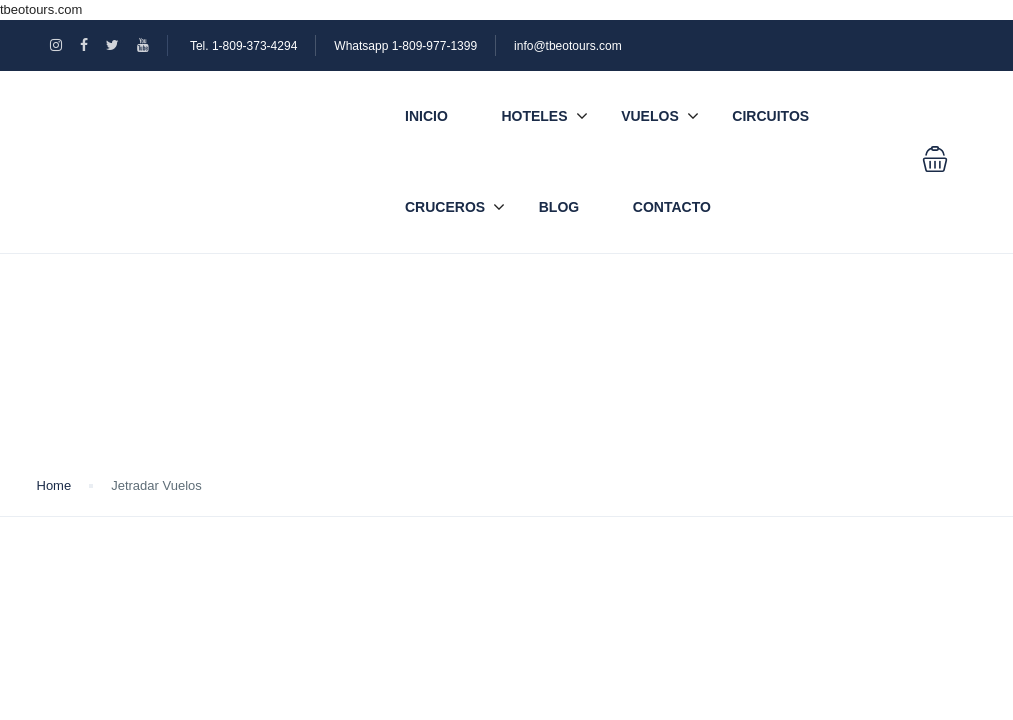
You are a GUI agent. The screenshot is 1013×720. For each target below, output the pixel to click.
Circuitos (770, 116)
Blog (559, 207)
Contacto (672, 207)
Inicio (426, 116)
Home (54, 485)
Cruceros (445, 207)
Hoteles (534, 116)
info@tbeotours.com (568, 46)
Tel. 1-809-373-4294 (243, 46)
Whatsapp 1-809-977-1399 (405, 46)
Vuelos (650, 116)
